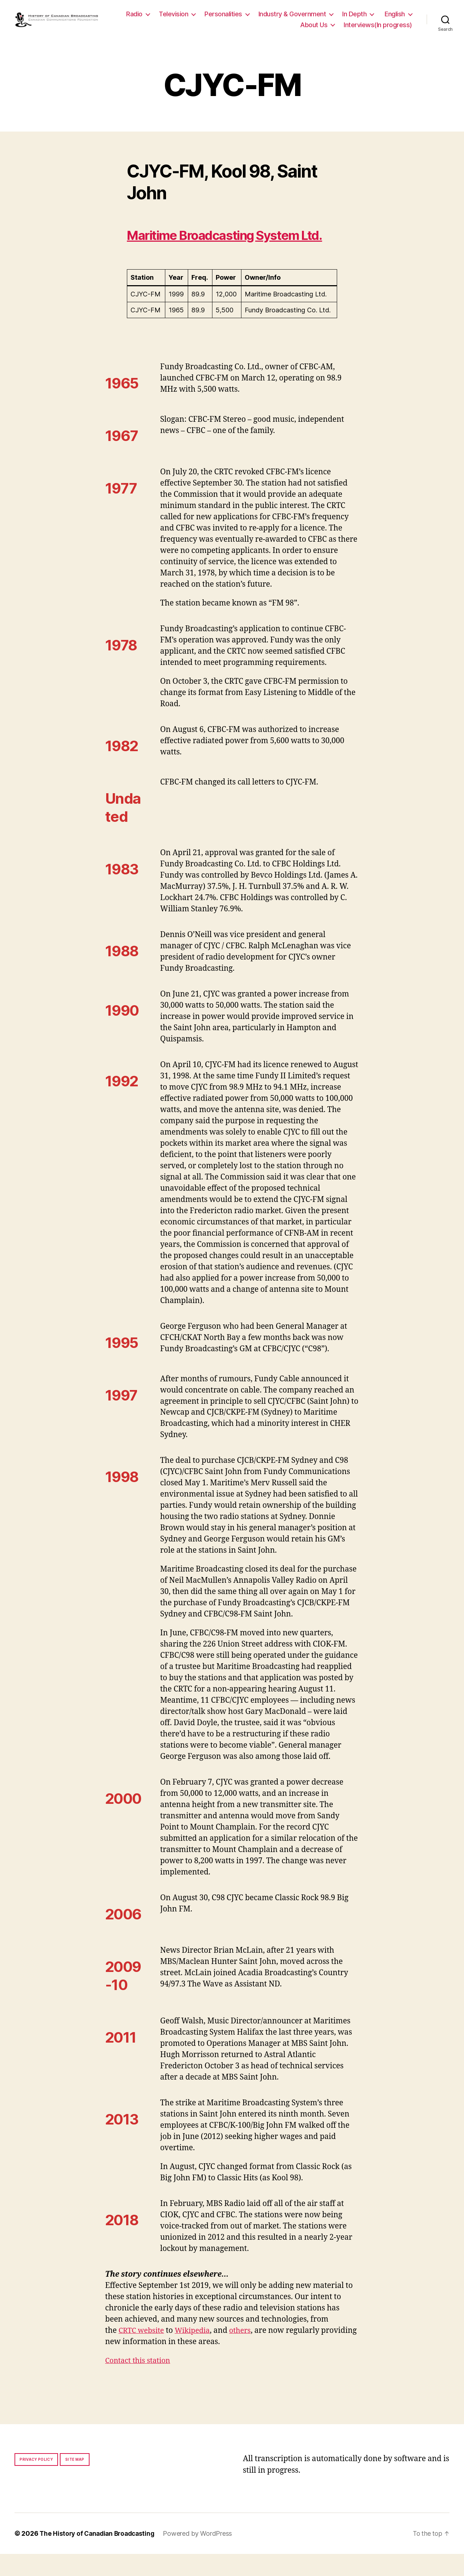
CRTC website (143, 2352)
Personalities (262, 16)
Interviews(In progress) (378, 26)
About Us (313, 26)
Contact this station (139, 2382)
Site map (74, 2481)
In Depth (393, 16)
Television (212, 16)
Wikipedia (196, 2352)
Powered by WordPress (202, 2555)
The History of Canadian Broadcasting (100, 2555)
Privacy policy (36, 2481)
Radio (173, 16)
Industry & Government (330, 16)
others (246, 2352)
